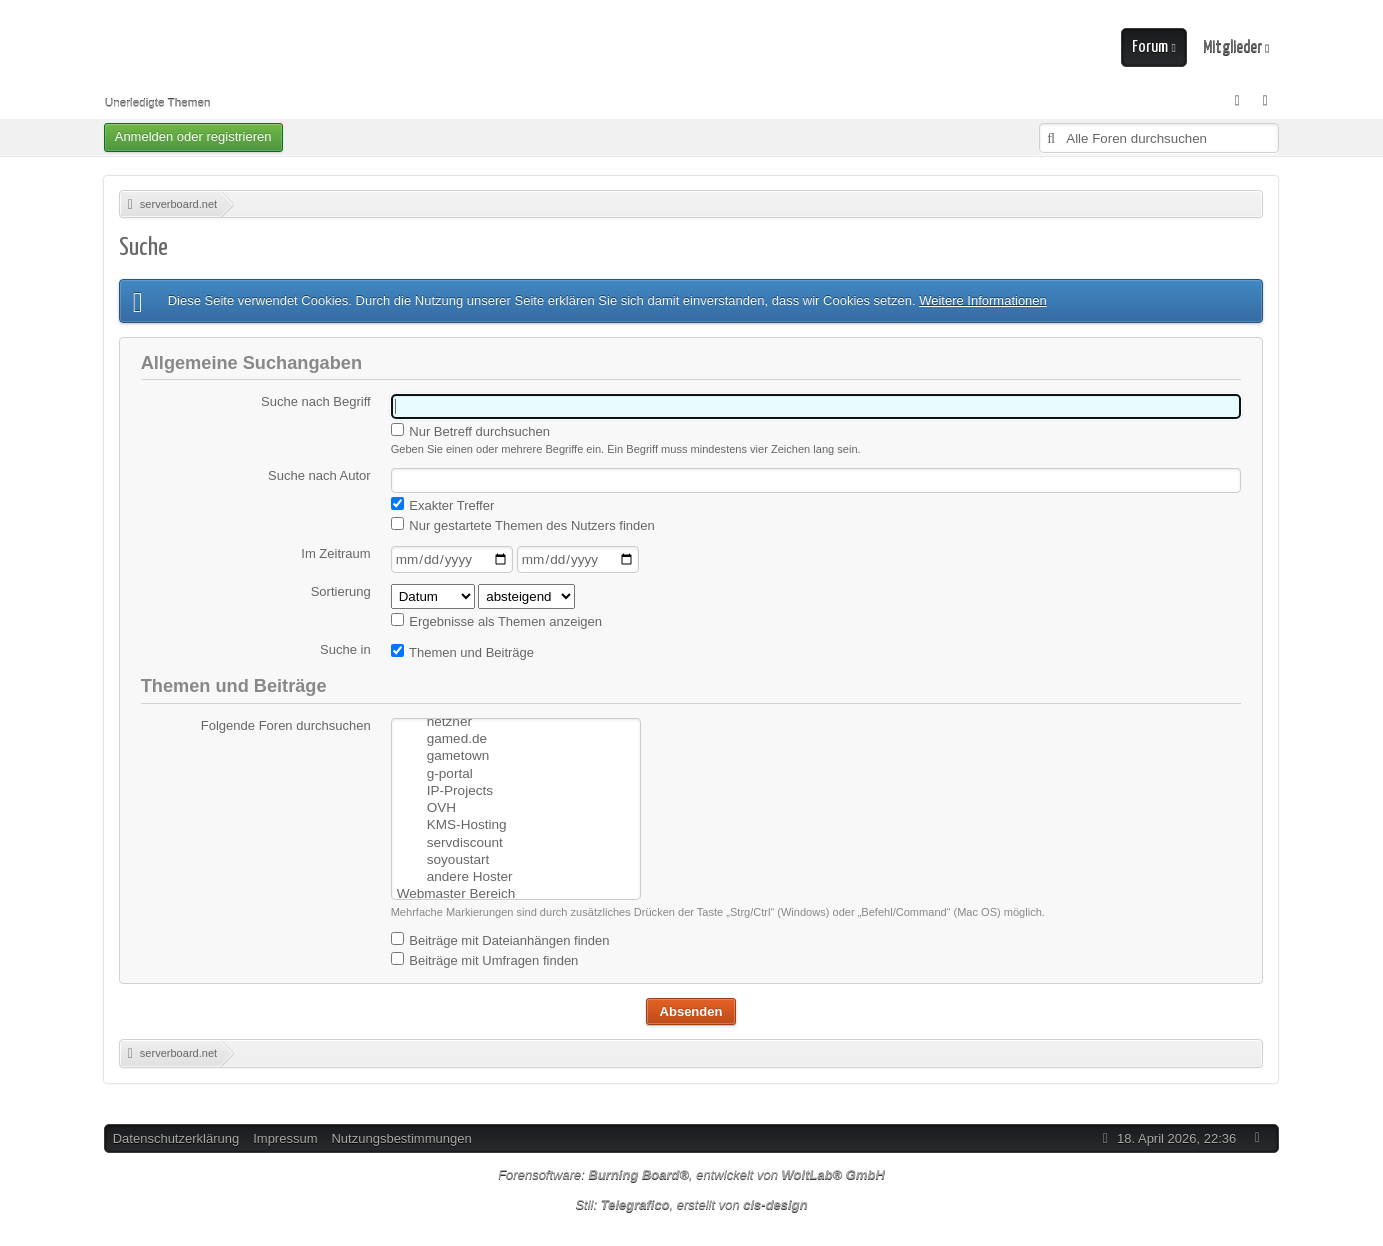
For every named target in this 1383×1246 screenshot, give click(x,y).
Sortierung (341, 591)
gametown (514, 735)
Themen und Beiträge (462, 652)
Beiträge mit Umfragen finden (485, 957)
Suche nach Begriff (316, 401)
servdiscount (514, 820)
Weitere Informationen (983, 300)
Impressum (285, 1135)
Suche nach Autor (319, 475)
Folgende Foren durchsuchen (286, 725)
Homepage (514, 888)
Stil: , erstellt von (691, 1201)
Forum (1150, 47)
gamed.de (514, 718)
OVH (514, 786)
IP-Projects (514, 769)
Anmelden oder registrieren (193, 136)
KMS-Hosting (514, 803)
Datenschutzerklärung (176, 1135)
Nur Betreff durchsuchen (470, 431)
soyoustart (514, 837)
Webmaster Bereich (514, 871)
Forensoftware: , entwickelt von (691, 1171)
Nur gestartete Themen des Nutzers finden (523, 525)
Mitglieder (1232, 47)
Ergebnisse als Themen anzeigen (496, 621)
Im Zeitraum (335, 553)
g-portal (514, 752)
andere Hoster (514, 854)
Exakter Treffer (443, 505)
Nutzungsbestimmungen (401, 1135)
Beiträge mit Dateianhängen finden (500, 937)
